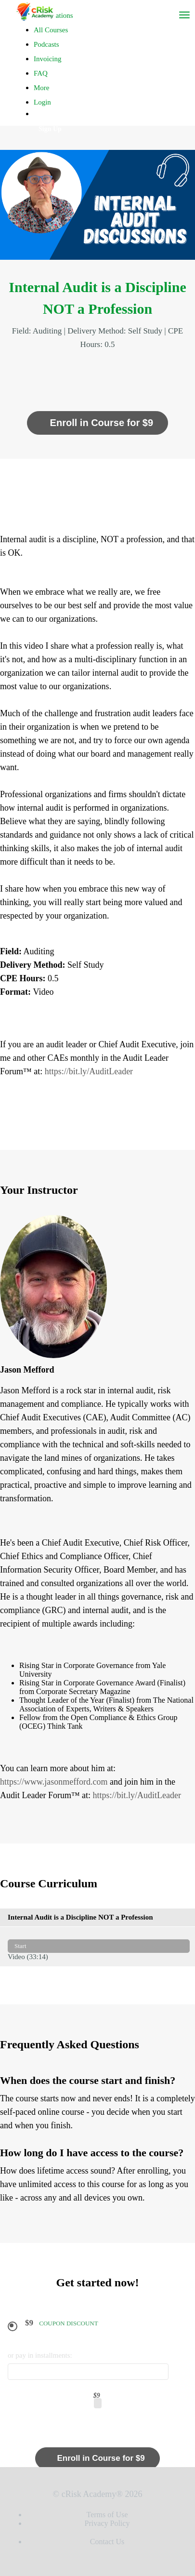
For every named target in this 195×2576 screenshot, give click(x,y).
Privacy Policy (107, 2523)
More (42, 88)
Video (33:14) (99, 1946)
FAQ (41, 73)
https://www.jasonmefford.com (53, 1782)
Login (42, 102)
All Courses (51, 30)
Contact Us (107, 2541)
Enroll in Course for (97, 422)
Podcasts (46, 44)
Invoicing (48, 59)
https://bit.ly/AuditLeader (89, 1071)
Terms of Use (107, 2514)
